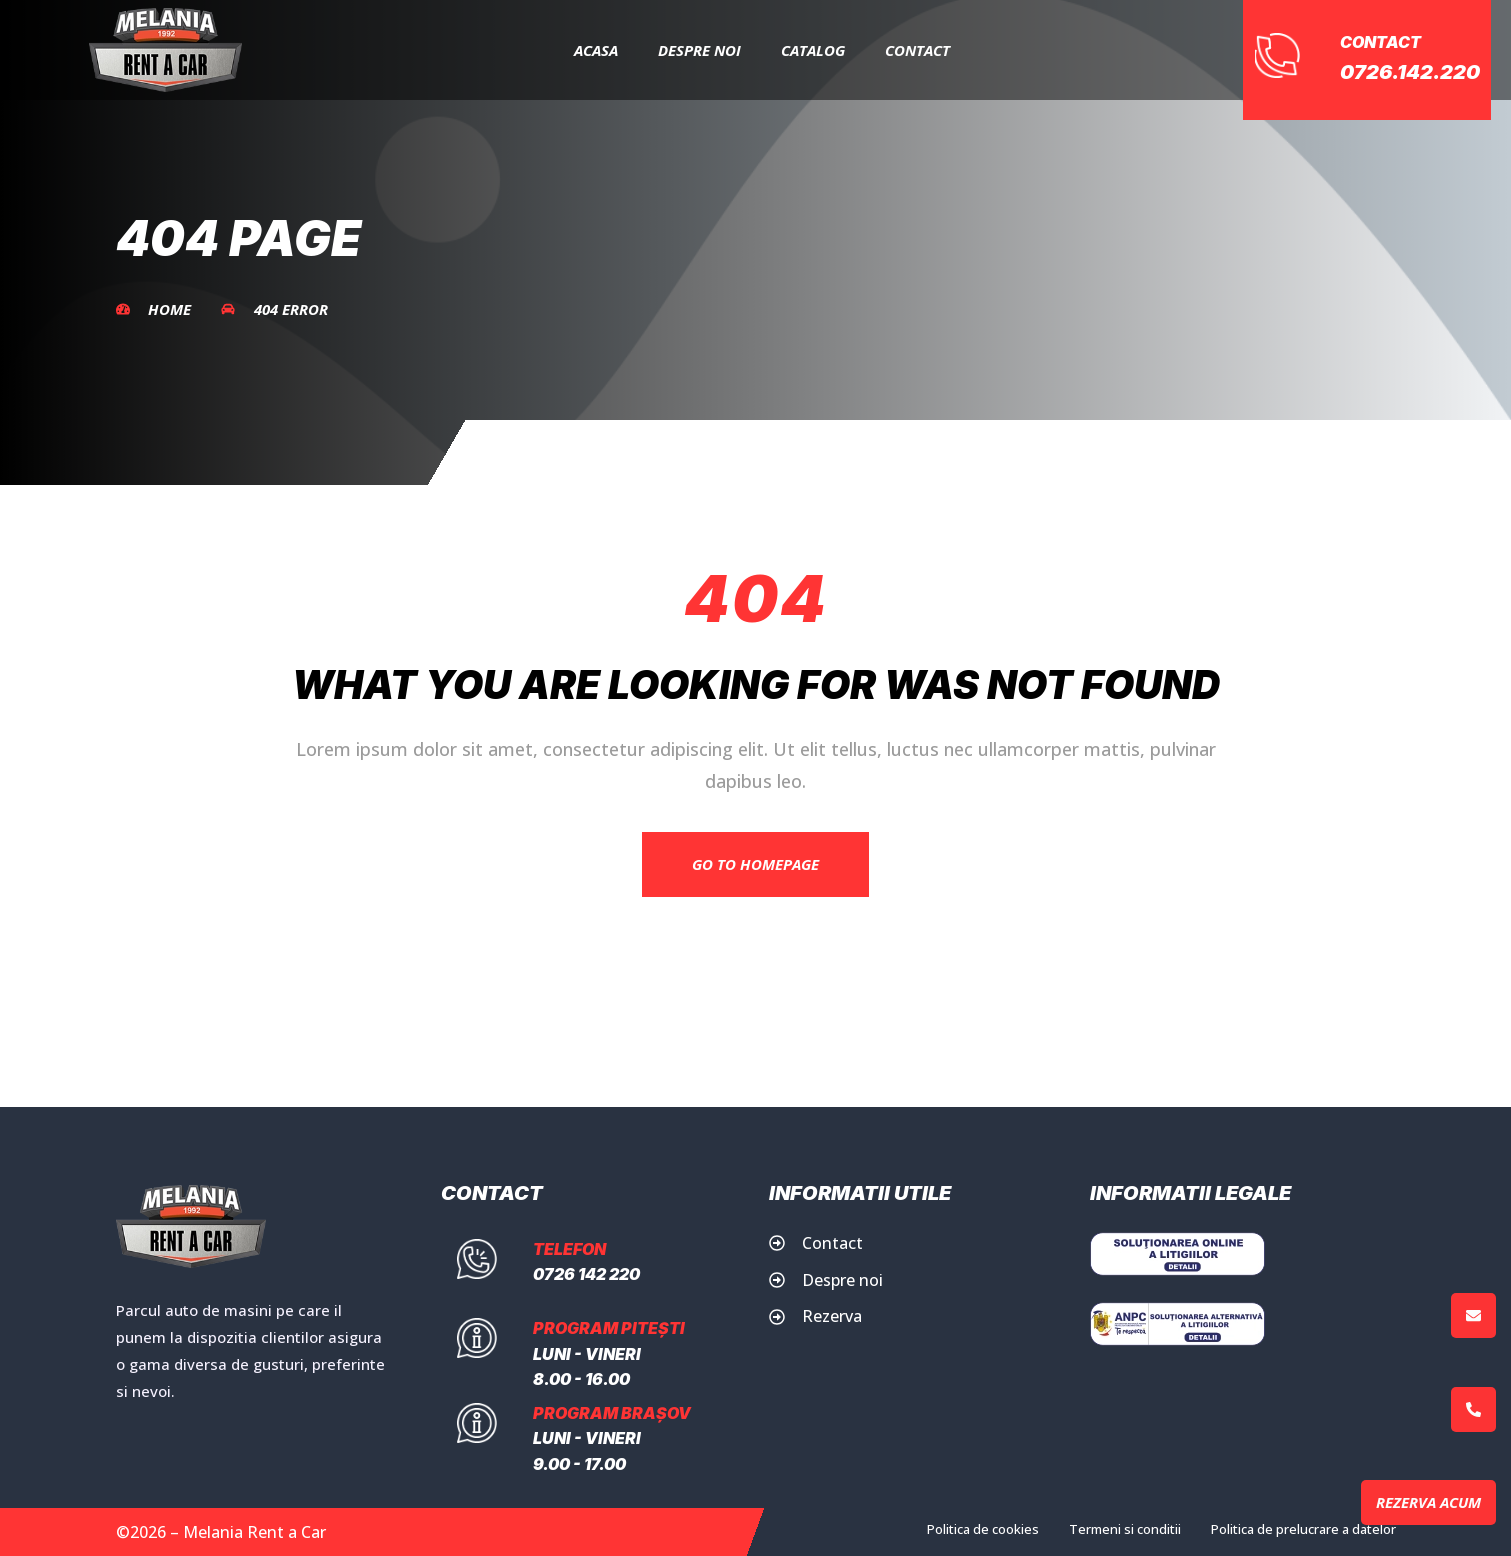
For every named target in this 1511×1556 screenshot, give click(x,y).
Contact (917, 50)
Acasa (596, 50)
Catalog (813, 50)
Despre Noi (699, 50)
